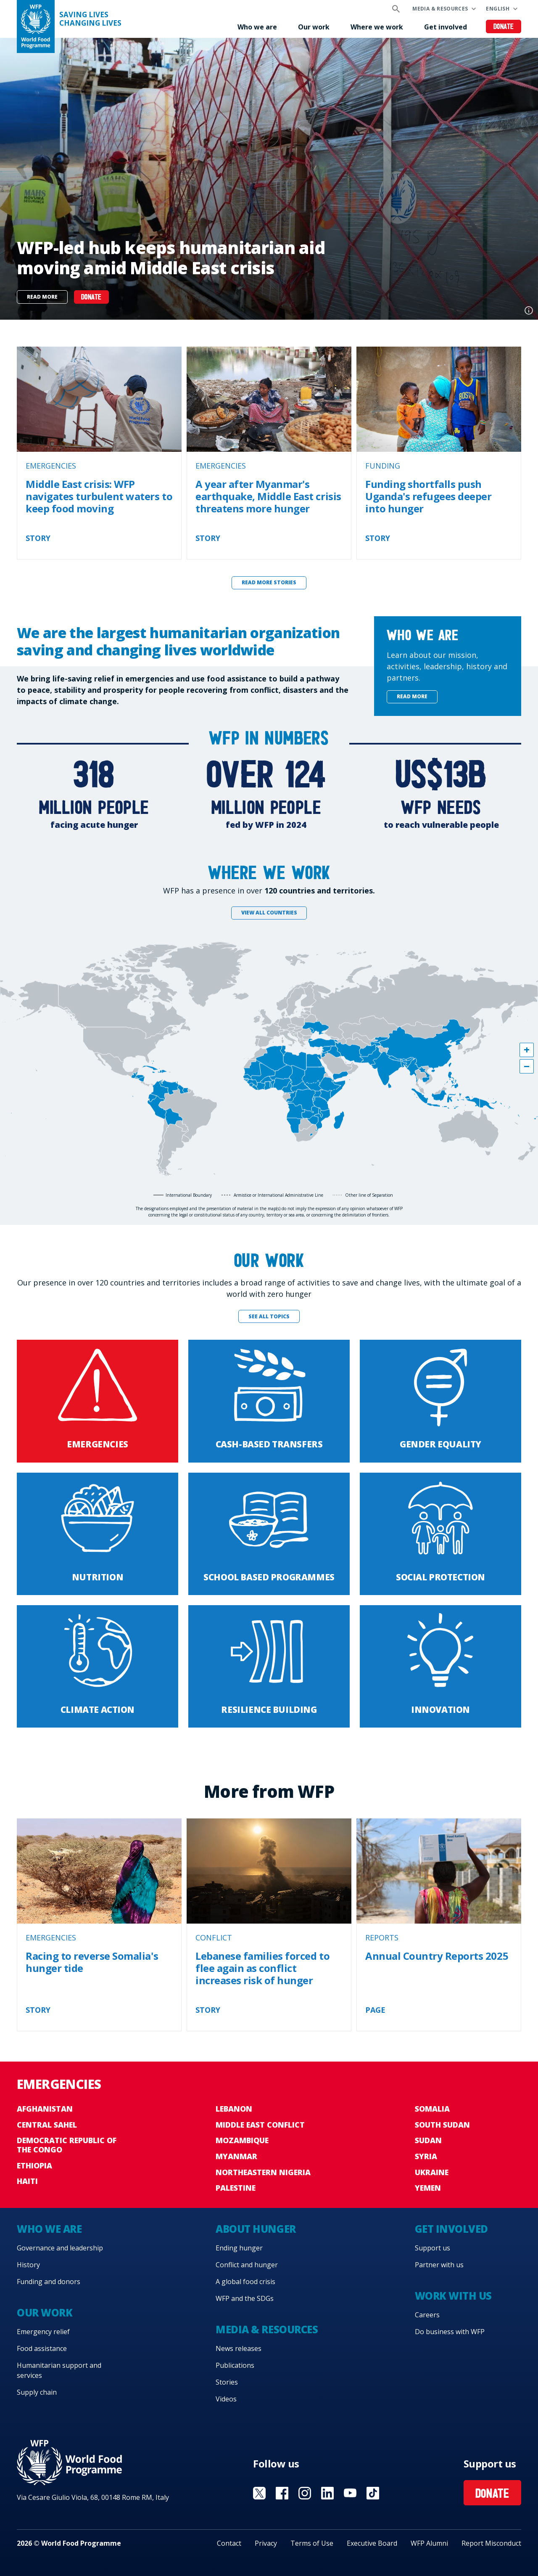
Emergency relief (43, 2331)
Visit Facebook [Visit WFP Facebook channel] (282, 2493)
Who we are (257, 27)
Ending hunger (239, 2248)
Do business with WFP (450, 2331)
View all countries (269, 912)
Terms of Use (311, 2543)
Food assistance (42, 2348)
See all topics (269, 1316)
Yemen (428, 2188)
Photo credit (529, 310)
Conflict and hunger (247, 2264)
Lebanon (234, 2109)
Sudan (428, 2140)
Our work (314, 27)
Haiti (27, 2181)
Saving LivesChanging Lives (90, 19)
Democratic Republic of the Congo (66, 2145)
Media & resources (440, 8)
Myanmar (236, 2156)
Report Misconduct (491, 2543)
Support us (432, 2248)
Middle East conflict (260, 2125)
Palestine (236, 2188)
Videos (226, 2399)
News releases (238, 2348)
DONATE (91, 298)
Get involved (445, 27)
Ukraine (431, 2172)
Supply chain (37, 2392)
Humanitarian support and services (59, 2370)
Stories (227, 2382)
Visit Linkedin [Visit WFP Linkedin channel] (327, 2493)
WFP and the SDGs (245, 2298)
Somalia (432, 2109)
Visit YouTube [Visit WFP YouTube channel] (350, 2493)
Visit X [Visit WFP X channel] (259, 2493)
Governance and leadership (60, 2248)
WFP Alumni (429, 2543)
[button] (527, 1050)
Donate (503, 27)
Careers (427, 2314)
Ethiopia (34, 2165)
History (28, 2264)
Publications (235, 2365)
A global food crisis (245, 2281)
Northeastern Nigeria (263, 2172)
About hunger (255, 2229)
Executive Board (372, 2543)
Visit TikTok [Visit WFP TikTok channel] (373, 2493)
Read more (42, 296)
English (497, 8)
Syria (426, 2156)
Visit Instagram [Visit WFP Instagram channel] (304, 2493)
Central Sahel (47, 2125)
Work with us (453, 2296)
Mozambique (242, 2140)
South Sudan (442, 2125)
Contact (229, 2543)
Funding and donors (48, 2281)
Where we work (377, 27)
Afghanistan (45, 2109)
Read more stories (269, 582)
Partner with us (439, 2264)
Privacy (266, 2543)
